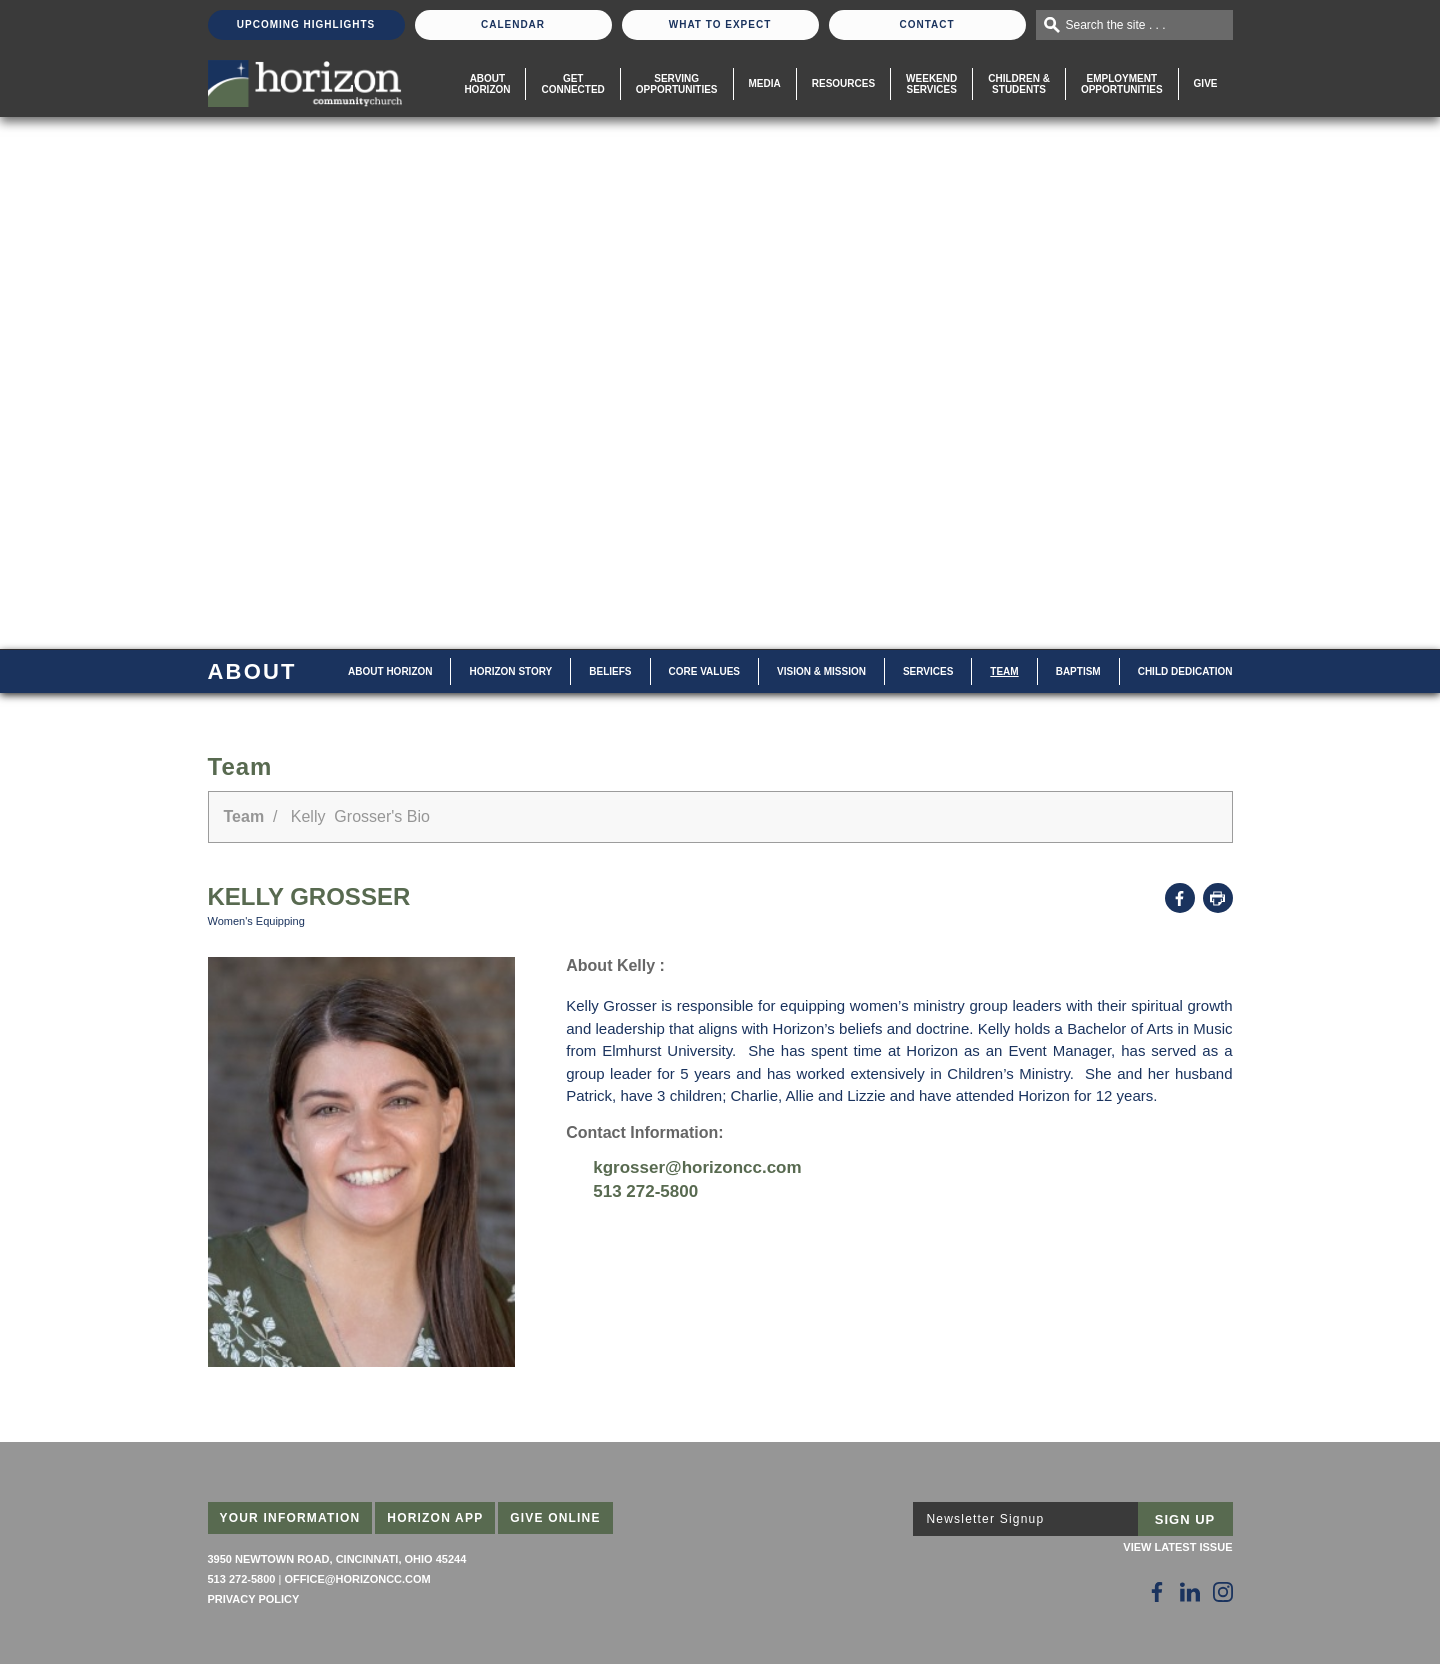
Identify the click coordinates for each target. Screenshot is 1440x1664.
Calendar (513, 24)
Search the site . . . (1116, 25)
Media (765, 83)
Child (1185, 671)
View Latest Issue (1177, 1547)
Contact (926, 24)
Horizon (510, 671)
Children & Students (1019, 84)
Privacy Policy (254, 1599)
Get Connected (572, 84)
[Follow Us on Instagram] (1223, 1592)
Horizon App (435, 1518)
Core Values (705, 671)
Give (1206, 83)
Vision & (821, 671)
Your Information (290, 1518)
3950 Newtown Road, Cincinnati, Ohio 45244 (337, 1559)
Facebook (1180, 898)
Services (928, 671)
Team (1004, 671)
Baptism (1078, 671)
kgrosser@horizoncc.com (697, 1167)
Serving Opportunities (677, 84)
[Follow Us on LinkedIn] (1190, 1592)
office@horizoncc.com (357, 1579)
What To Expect (720, 24)
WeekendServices (931, 84)
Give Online (555, 1518)
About (390, 671)
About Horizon (487, 84)
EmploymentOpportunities (1122, 84)
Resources (843, 83)
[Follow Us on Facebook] (1157, 1592)
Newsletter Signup (986, 1519)
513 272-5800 (645, 1191)
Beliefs (610, 671)
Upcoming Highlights (306, 24)
